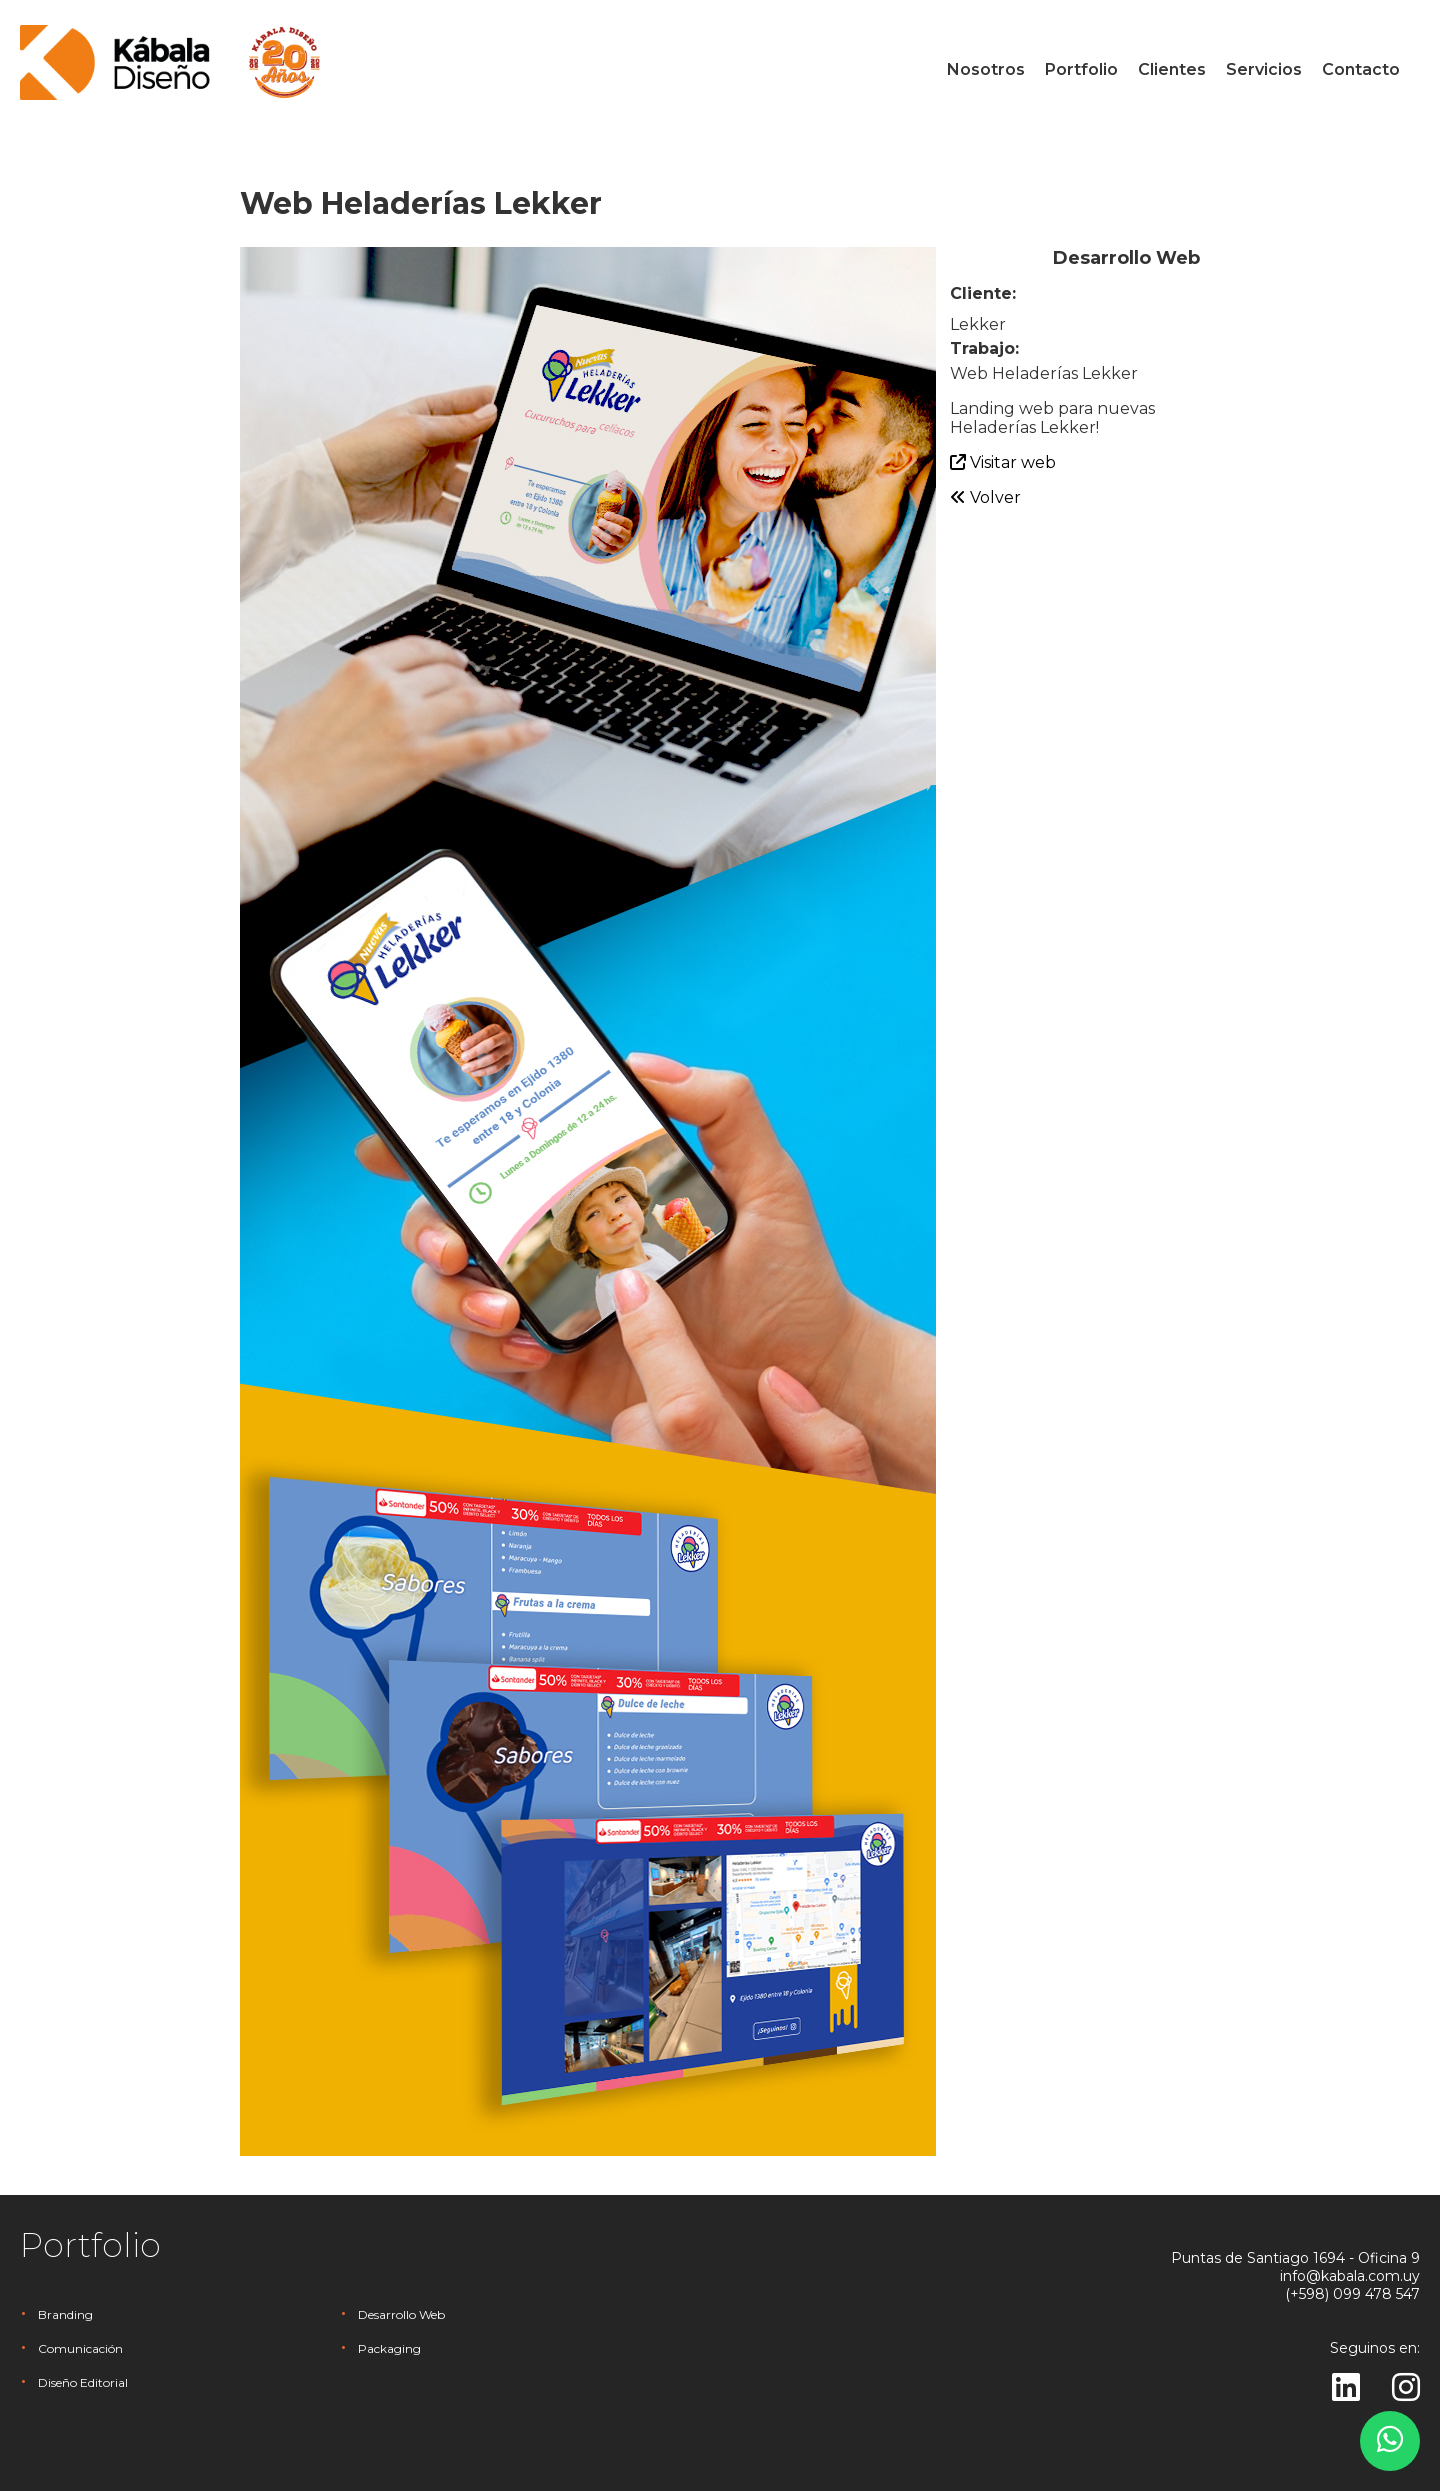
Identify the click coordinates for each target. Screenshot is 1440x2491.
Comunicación (80, 2348)
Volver (985, 497)
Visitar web (1003, 462)
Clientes (1172, 69)
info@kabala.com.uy (1350, 2276)
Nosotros (986, 69)
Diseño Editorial (83, 2382)
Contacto (1361, 69)
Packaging (389, 2348)
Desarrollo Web (401, 2314)
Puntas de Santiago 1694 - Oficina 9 (1295, 2258)
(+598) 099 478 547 (1352, 2294)
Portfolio (1081, 69)
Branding (65, 2314)
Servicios (1264, 69)
